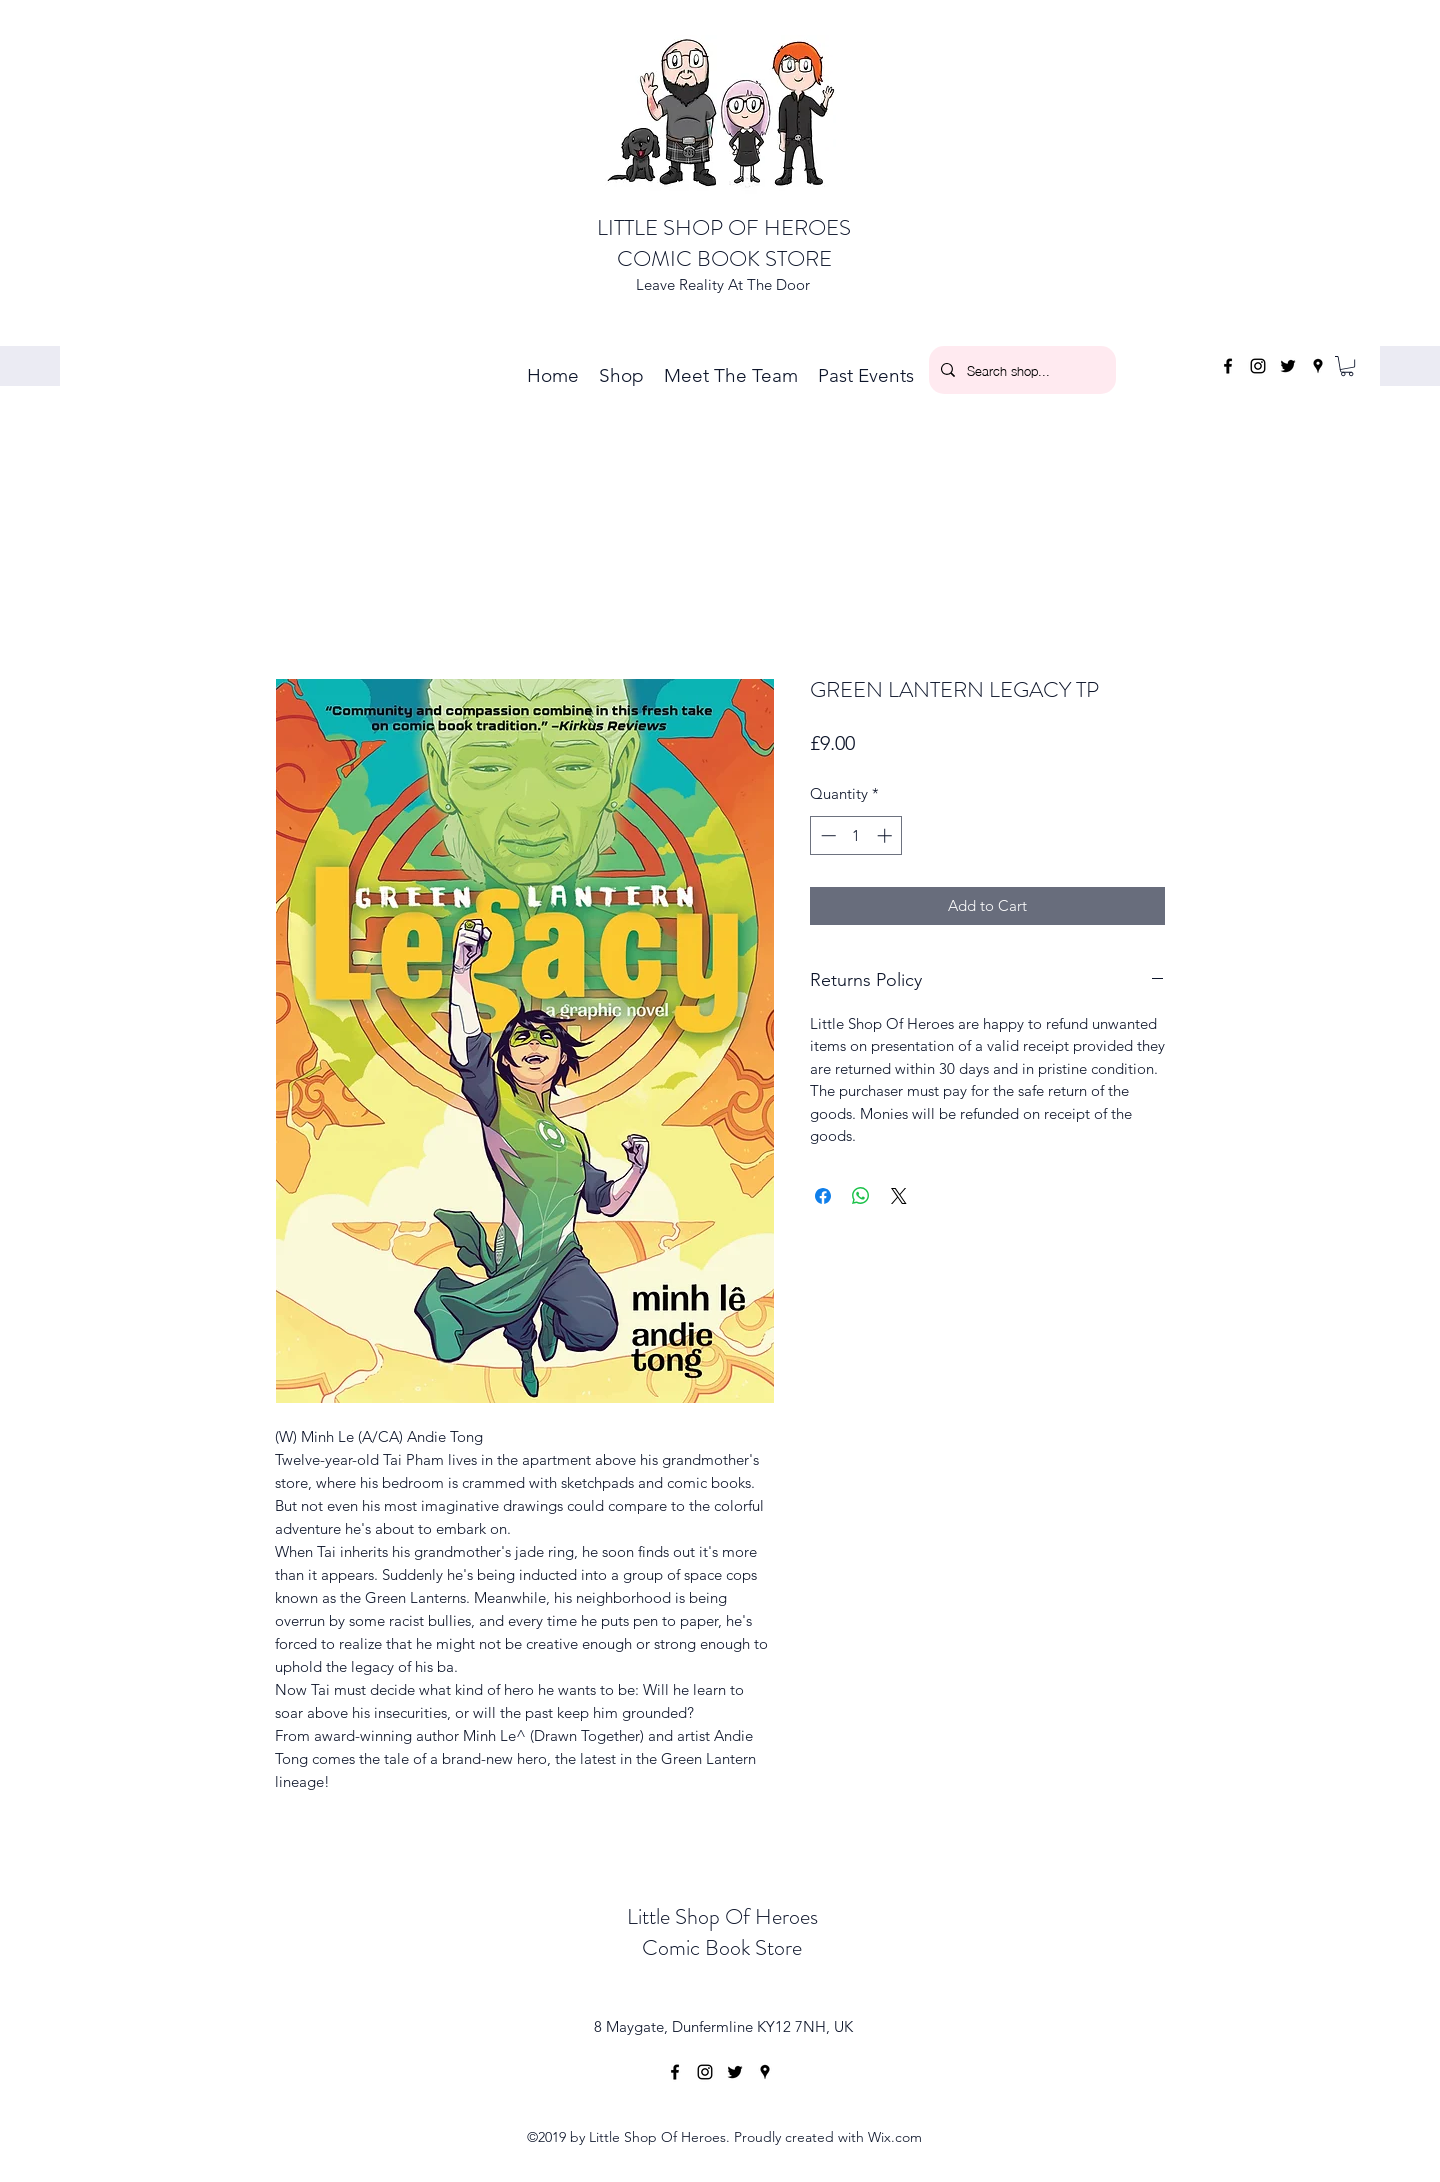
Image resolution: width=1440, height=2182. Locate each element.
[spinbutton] (856, 835)
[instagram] (1258, 366)
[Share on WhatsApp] (861, 1196)
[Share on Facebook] (823, 1196)
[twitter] (1288, 366)
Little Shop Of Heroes (722, 1916)
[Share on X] (899, 1196)
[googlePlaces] (1318, 366)
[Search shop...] (1020, 370)
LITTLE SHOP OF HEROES (724, 227)
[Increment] (886, 835)
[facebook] (1228, 366)
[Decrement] (826, 835)
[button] (1347, 366)
